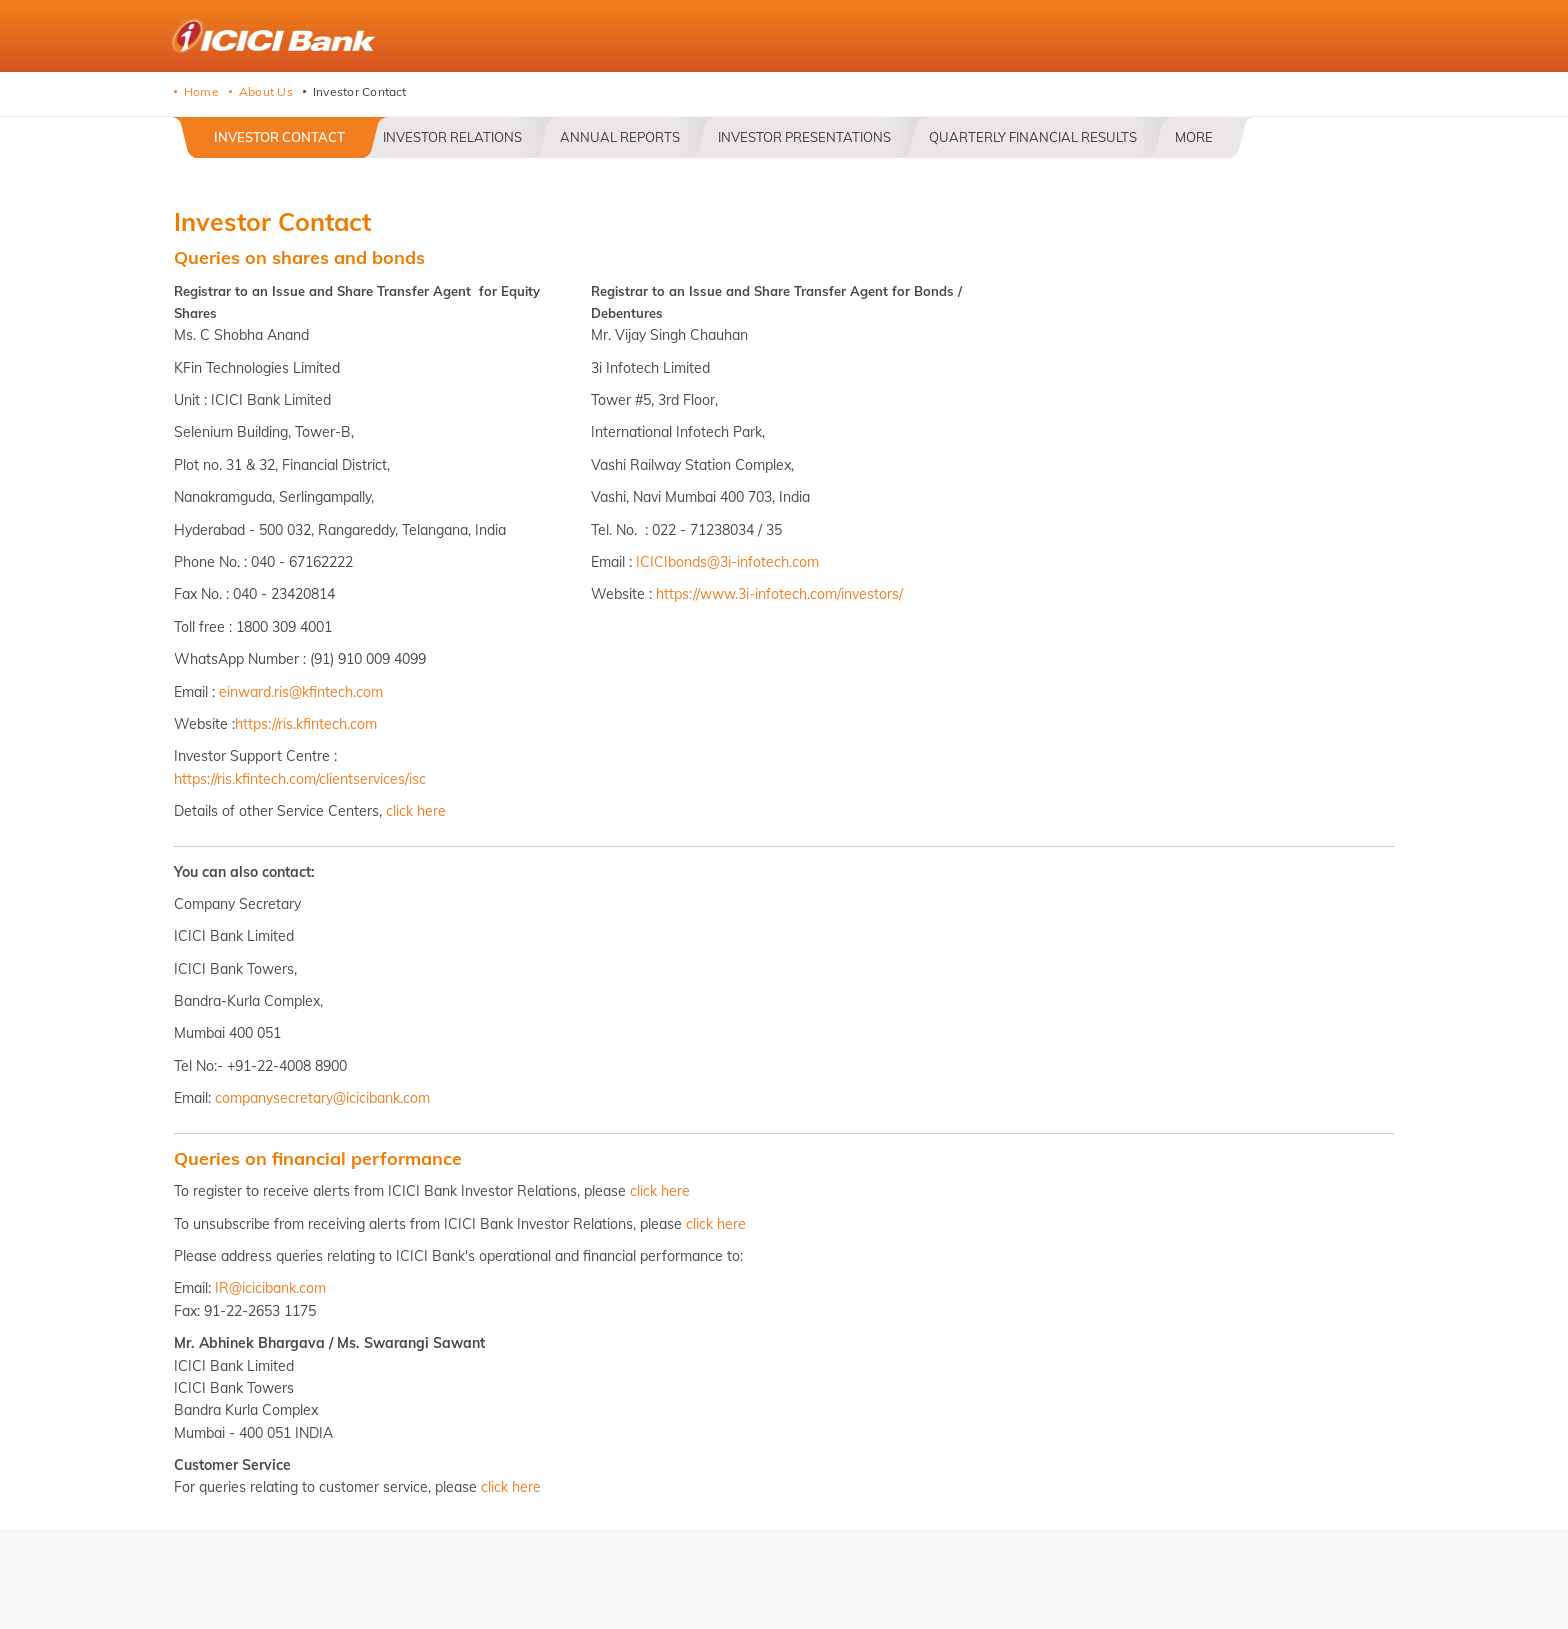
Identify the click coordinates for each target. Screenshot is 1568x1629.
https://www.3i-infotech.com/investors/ (779, 594)
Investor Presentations (804, 137)
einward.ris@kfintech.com (301, 692)
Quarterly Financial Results (1033, 137)
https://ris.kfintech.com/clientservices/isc (300, 779)
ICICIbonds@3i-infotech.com (727, 562)
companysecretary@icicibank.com (322, 1098)
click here (416, 811)
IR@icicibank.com (270, 1288)
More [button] (1194, 137)
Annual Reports (620, 137)
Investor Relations (452, 137)
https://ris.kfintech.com (306, 724)
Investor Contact (279, 137)
